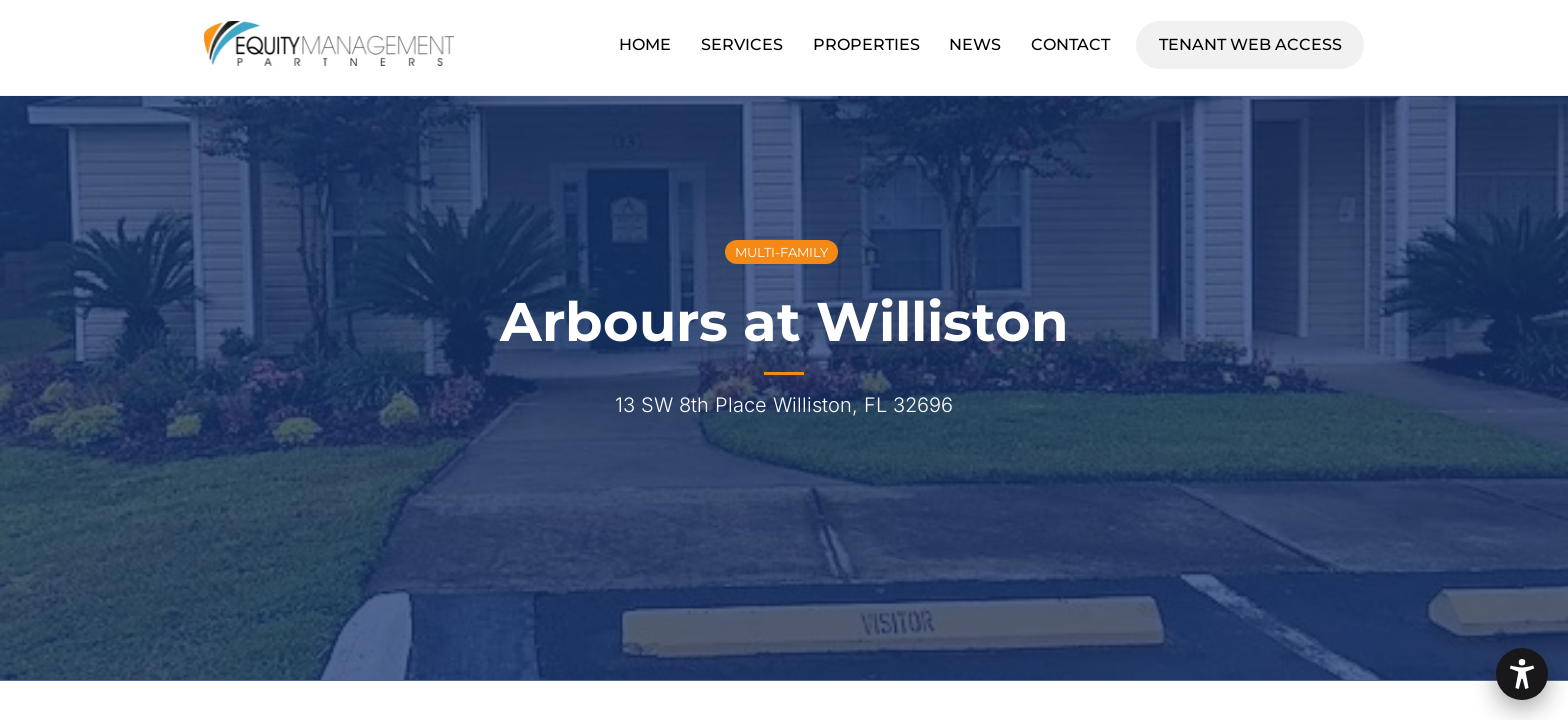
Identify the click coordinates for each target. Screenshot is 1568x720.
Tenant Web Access (1261, 41)
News (975, 44)
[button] (1522, 674)
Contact (1070, 44)
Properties (866, 44)
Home (645, 44)
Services (742, 44)
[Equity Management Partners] (329, 56)
